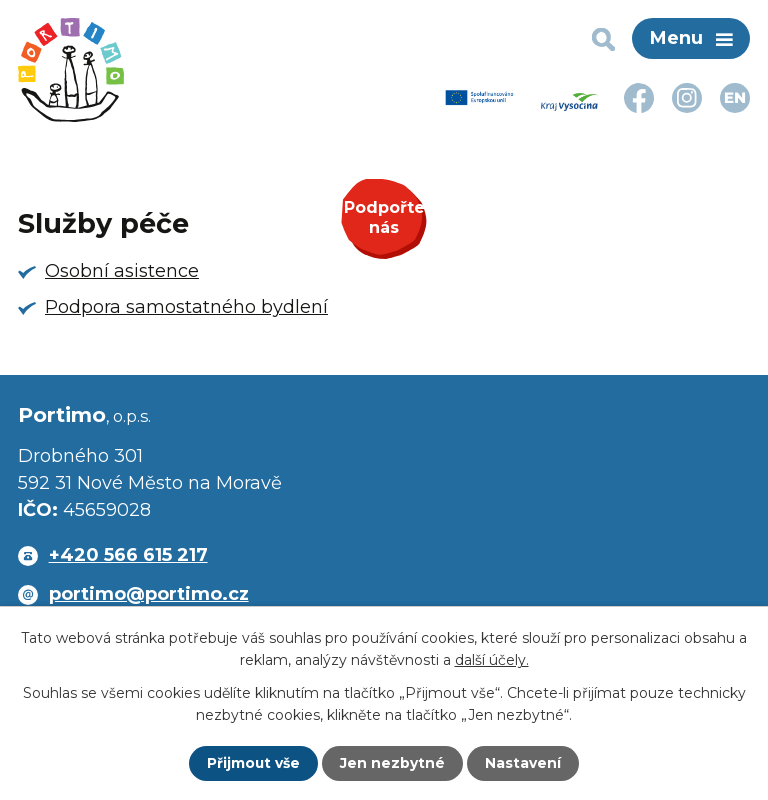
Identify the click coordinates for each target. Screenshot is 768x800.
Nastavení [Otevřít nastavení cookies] (524, 763)
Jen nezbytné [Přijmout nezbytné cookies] (393, 763)
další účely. (492, 660)
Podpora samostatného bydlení (186, 307)
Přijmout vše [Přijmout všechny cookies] (254, 763)
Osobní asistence (122, 271)
